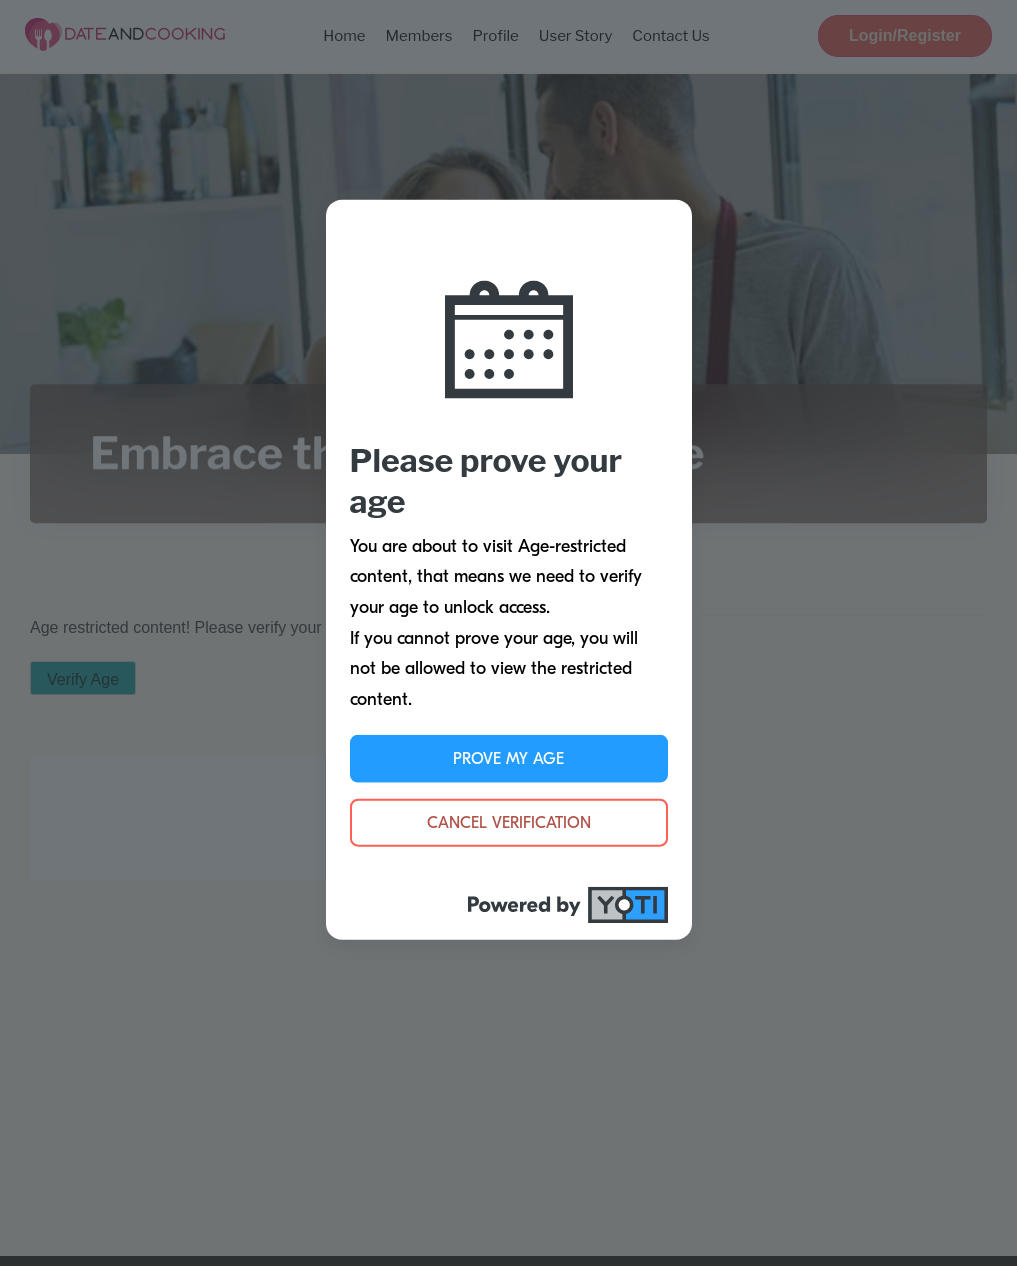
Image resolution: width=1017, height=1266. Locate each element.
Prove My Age (508, 759)
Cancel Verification (509, 823)
